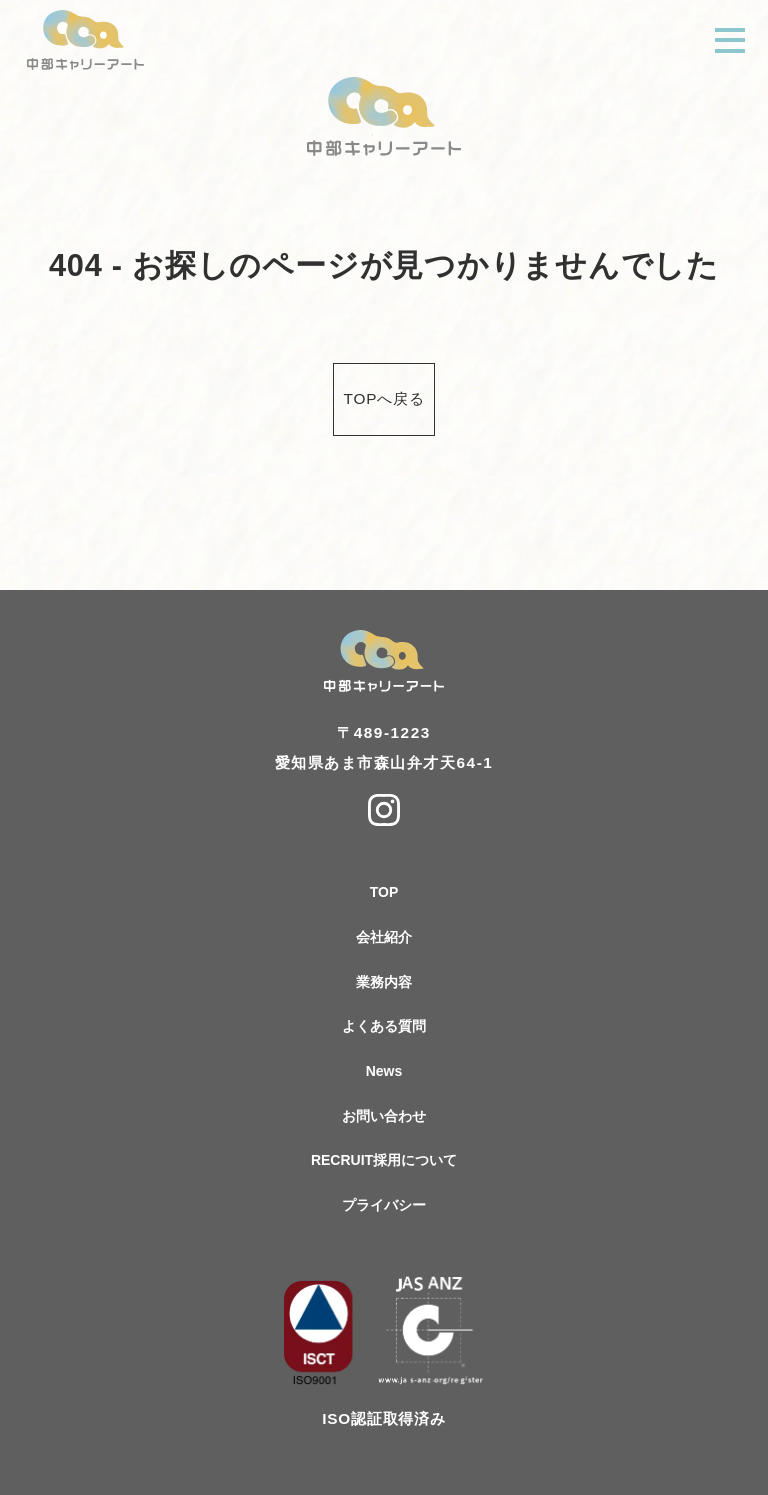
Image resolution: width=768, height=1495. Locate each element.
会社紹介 (384, 937)
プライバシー (384, 1205)
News (384, 1071)
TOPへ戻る (384, 398)
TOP (384, 892)
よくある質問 (384, 1026)
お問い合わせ (384, 1116)
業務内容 (384, 982)
